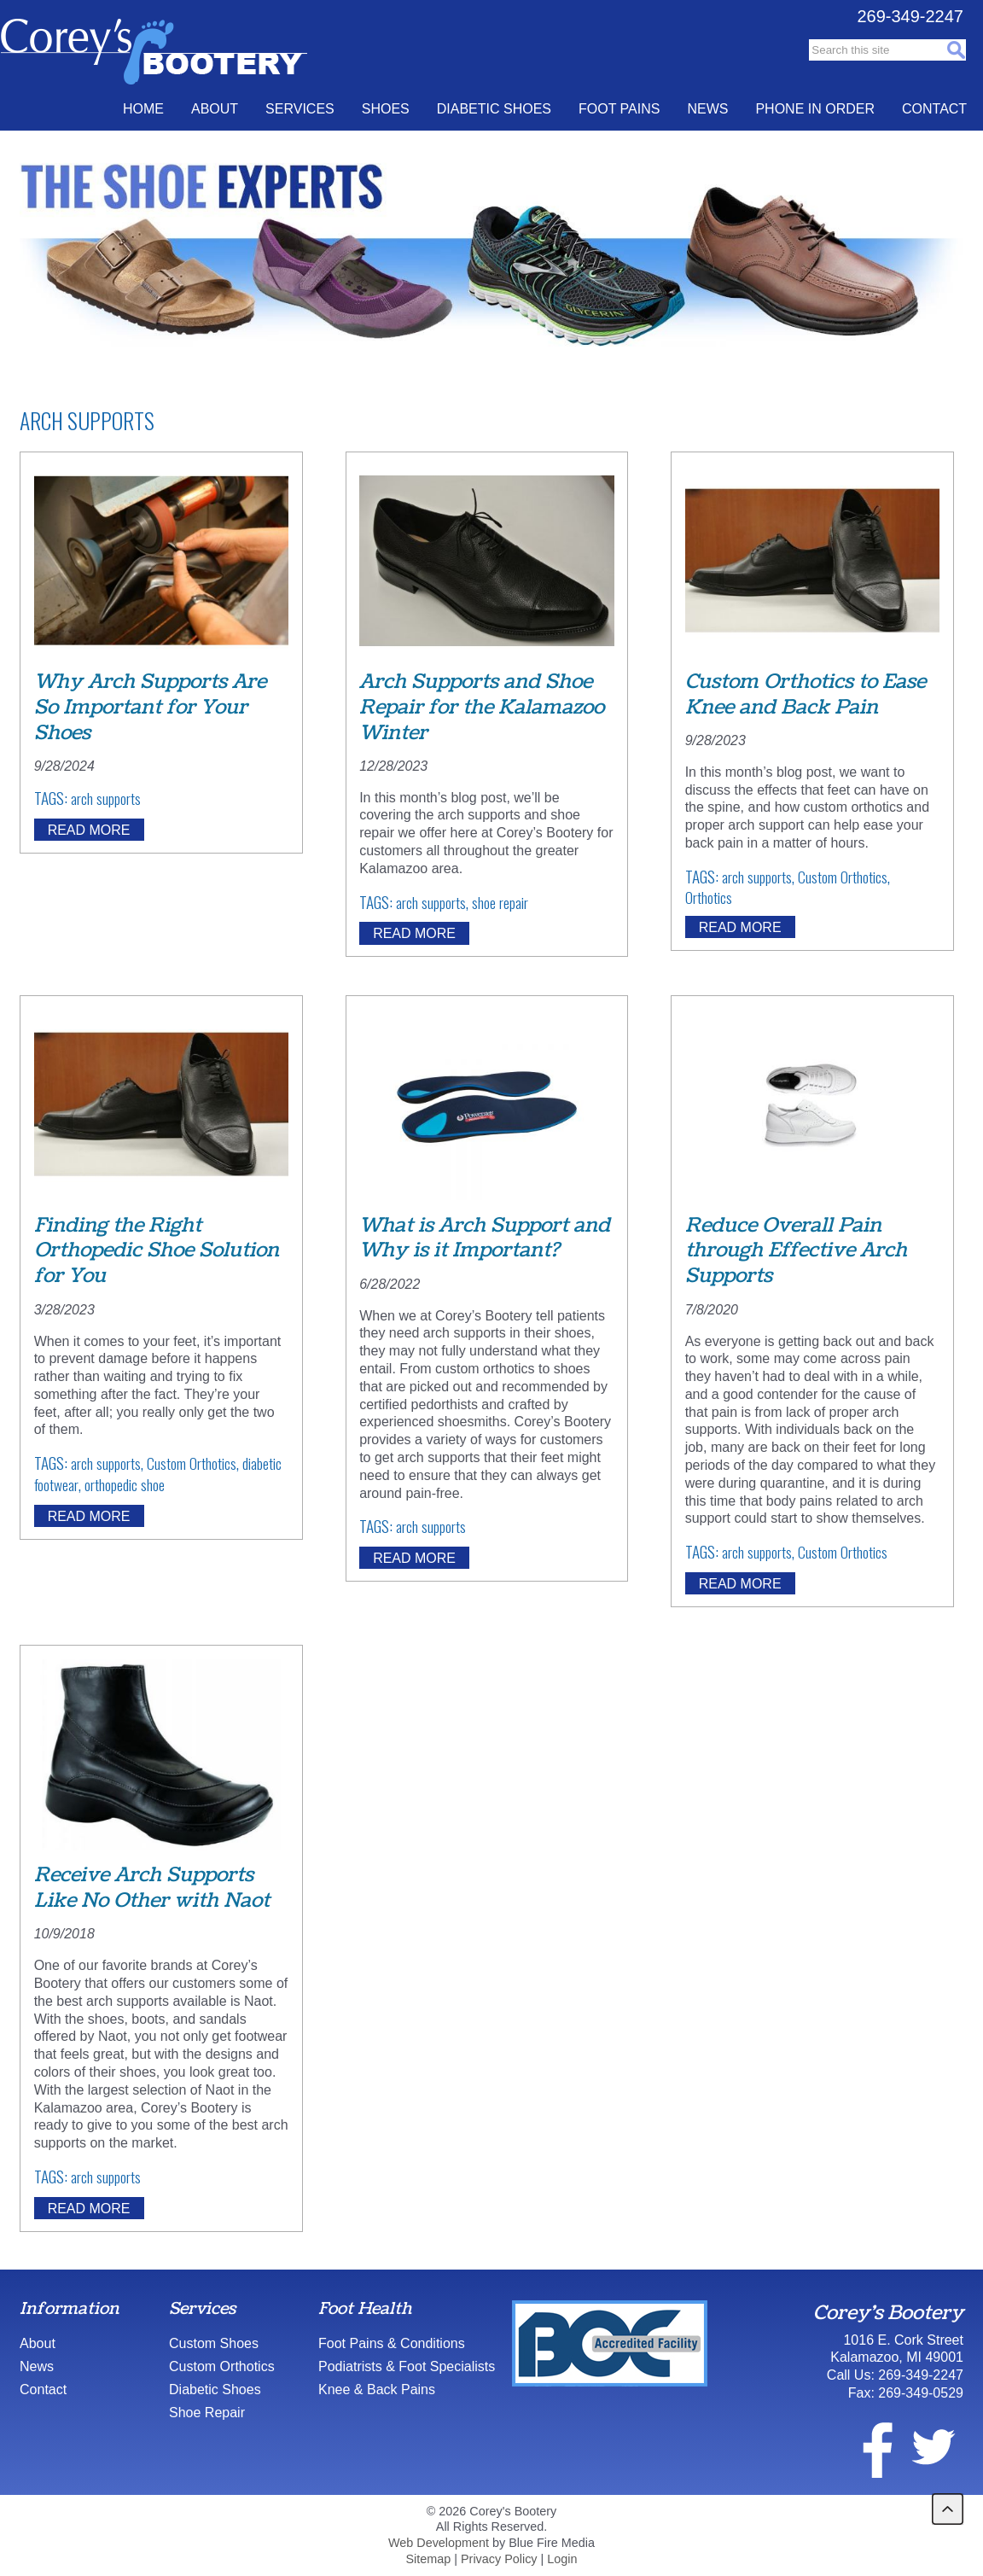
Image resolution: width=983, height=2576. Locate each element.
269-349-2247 (910, 16)
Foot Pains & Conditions (391, 2343)
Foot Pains (619, 109)
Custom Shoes (214, 2343)
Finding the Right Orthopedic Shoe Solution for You (156, 1251)
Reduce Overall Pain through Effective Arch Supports (796, 1251)
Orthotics (708, 897)
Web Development (438, 2543)
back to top (947, 2509)
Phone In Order (815, 109)
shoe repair (500, 902)
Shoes (386, 109)
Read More (89, 829)
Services (299, 109)
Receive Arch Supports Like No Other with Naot (152, 1888)
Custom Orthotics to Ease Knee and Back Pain (805, 694)
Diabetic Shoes (494, 109)
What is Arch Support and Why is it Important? (484, 1238)
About (214, 109)
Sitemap (428, 2559)
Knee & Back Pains (376, 2389)
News (707, 109)
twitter (932, 2447)
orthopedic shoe (124, 1484)
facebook (867, 2447)
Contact (934, 109)
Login (562, 2559)
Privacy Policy (499, 2559)
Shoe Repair (207, 2412)
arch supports (106, 798)
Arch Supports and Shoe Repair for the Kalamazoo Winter (481, 707)
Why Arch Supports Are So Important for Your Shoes (150, 707)
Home (143, 109)
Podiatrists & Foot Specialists (406, 2366)
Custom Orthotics (842, 876)
